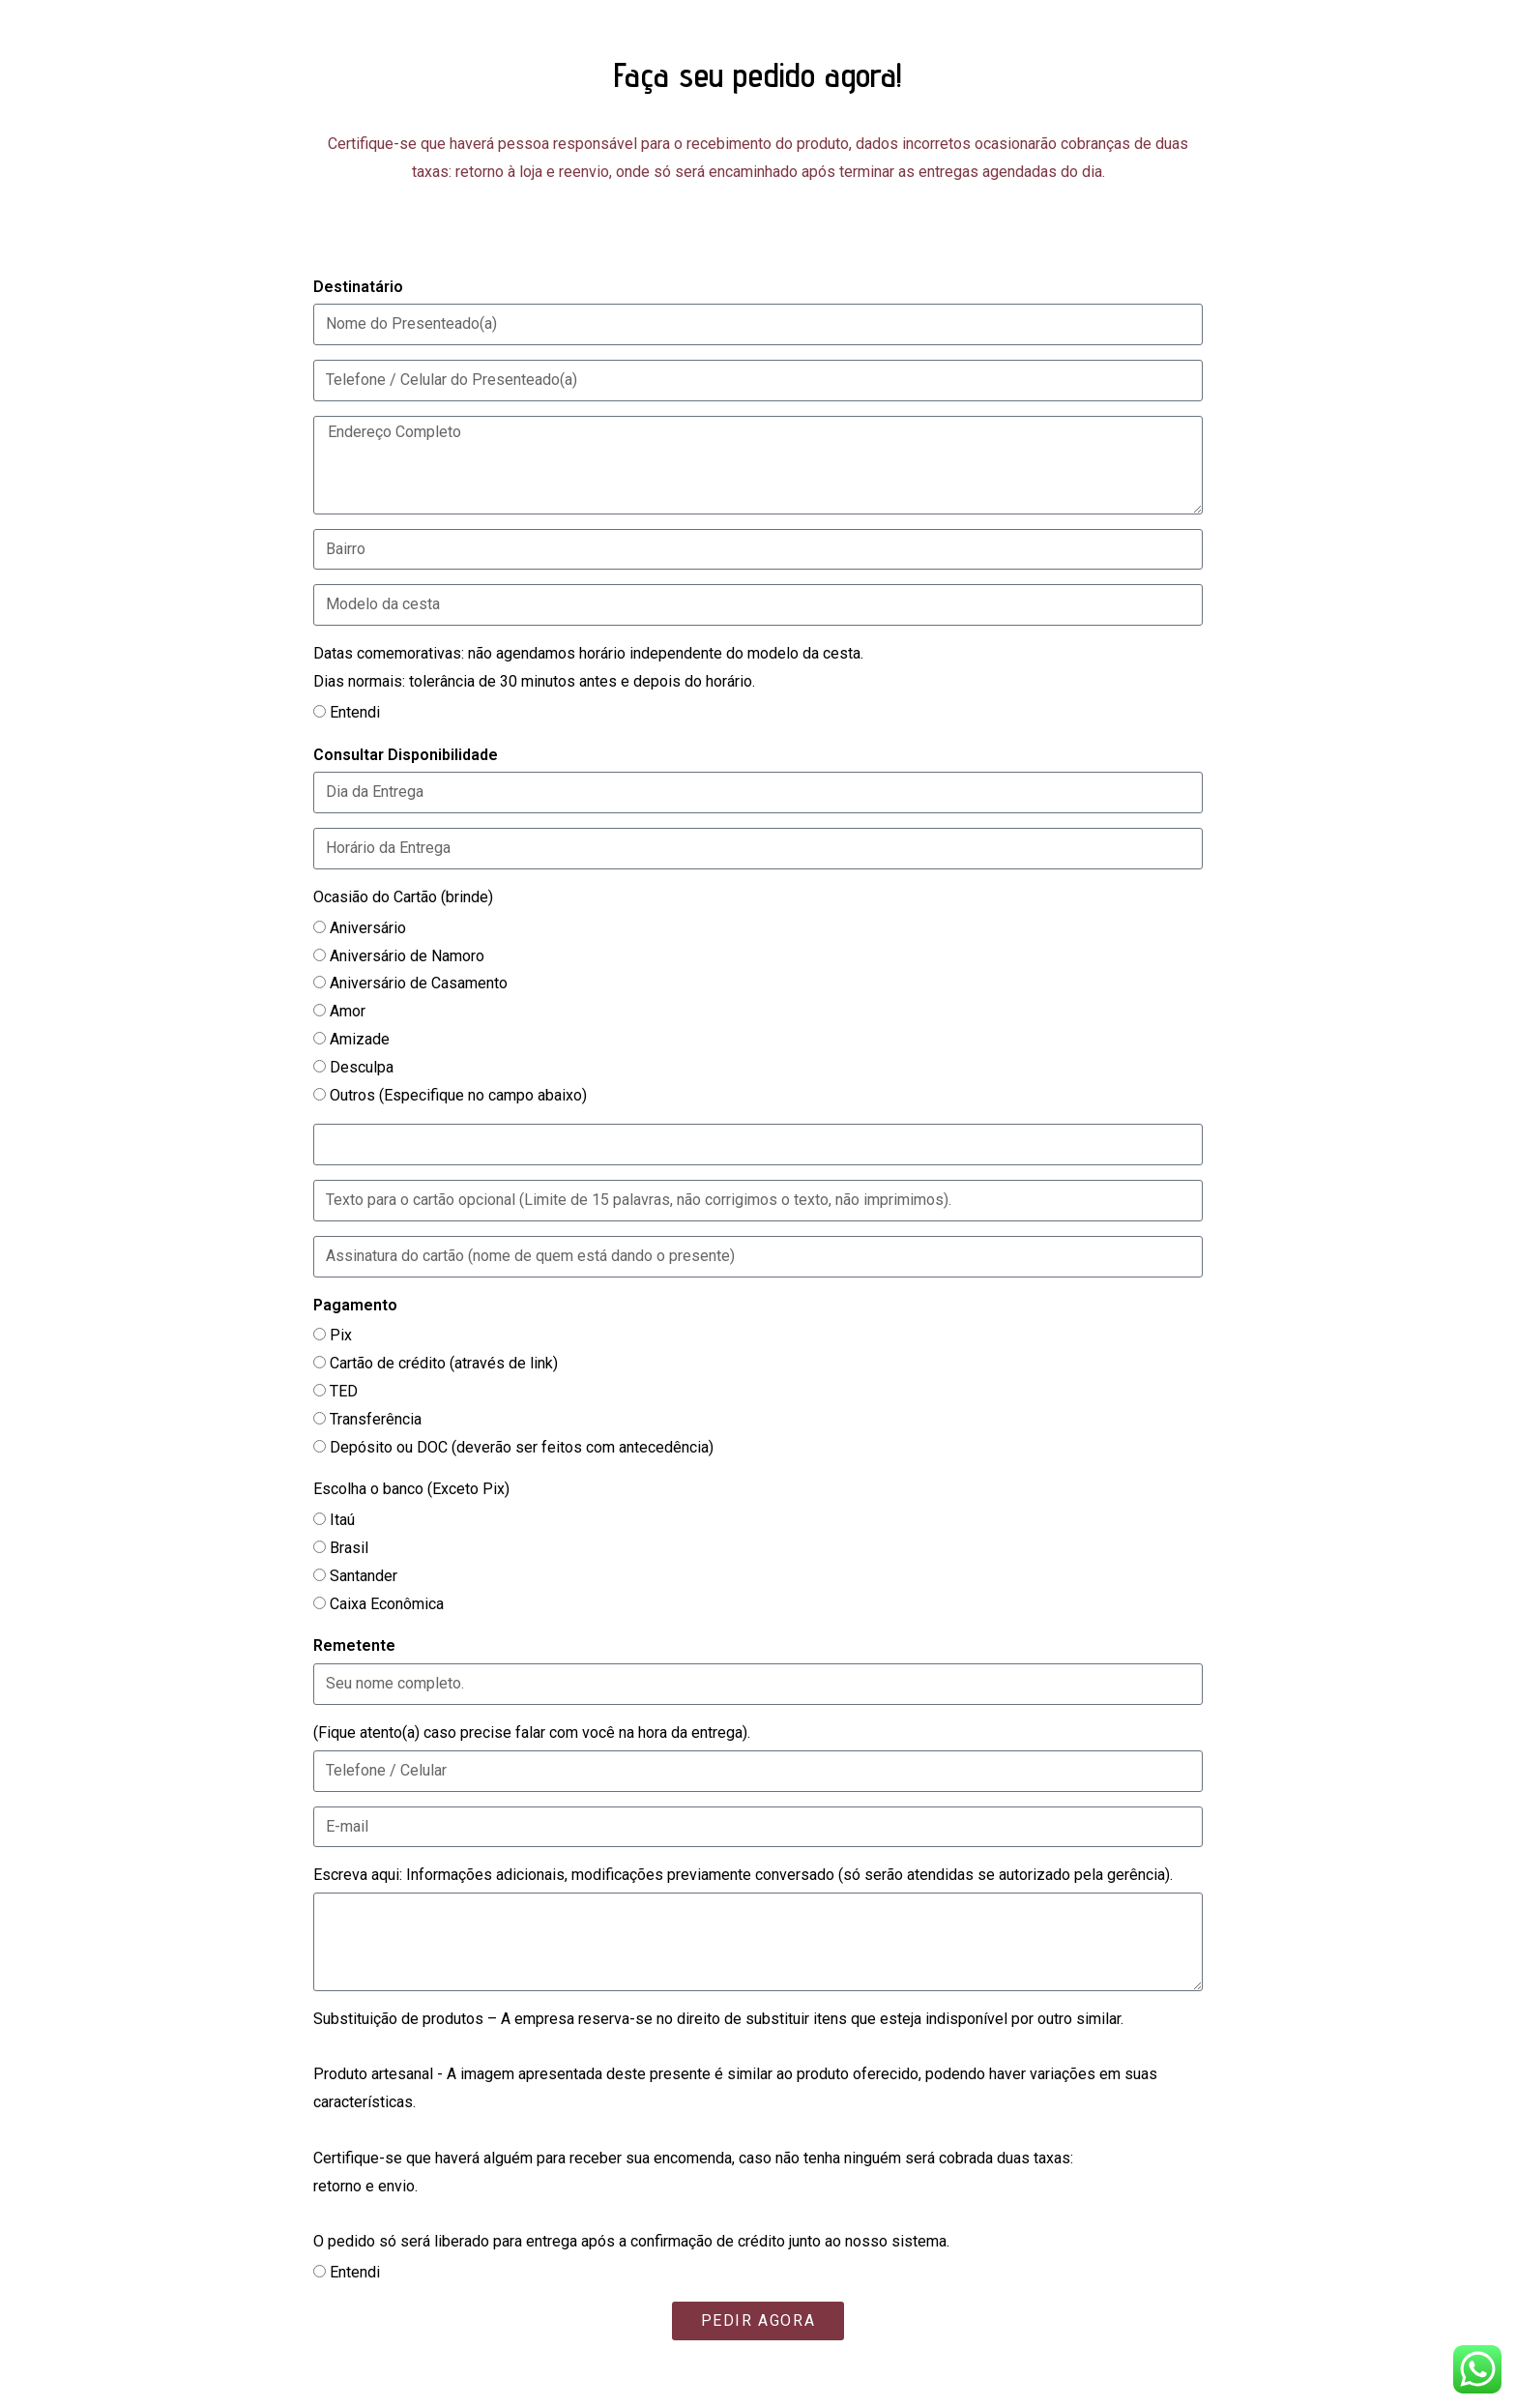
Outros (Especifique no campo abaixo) (458, 1095)
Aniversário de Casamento (419, 983)
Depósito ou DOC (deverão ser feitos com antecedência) (522, 1447)
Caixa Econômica (387, 1604)
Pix (341, 1335)
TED (344, 1391)
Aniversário (368, 928)
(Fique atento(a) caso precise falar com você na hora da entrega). (531, 1732)
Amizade (360, 1039)
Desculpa (362, 1067)
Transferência (376, 1419)
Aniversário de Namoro (407, 956)
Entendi (355, 712)
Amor (347, 1011)
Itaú (342, 1520)
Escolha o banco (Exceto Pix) (411, 1489)
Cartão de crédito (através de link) (444, 1363)
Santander (363, 1576)
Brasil (349, 1548)
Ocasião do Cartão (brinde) (403, 897)
